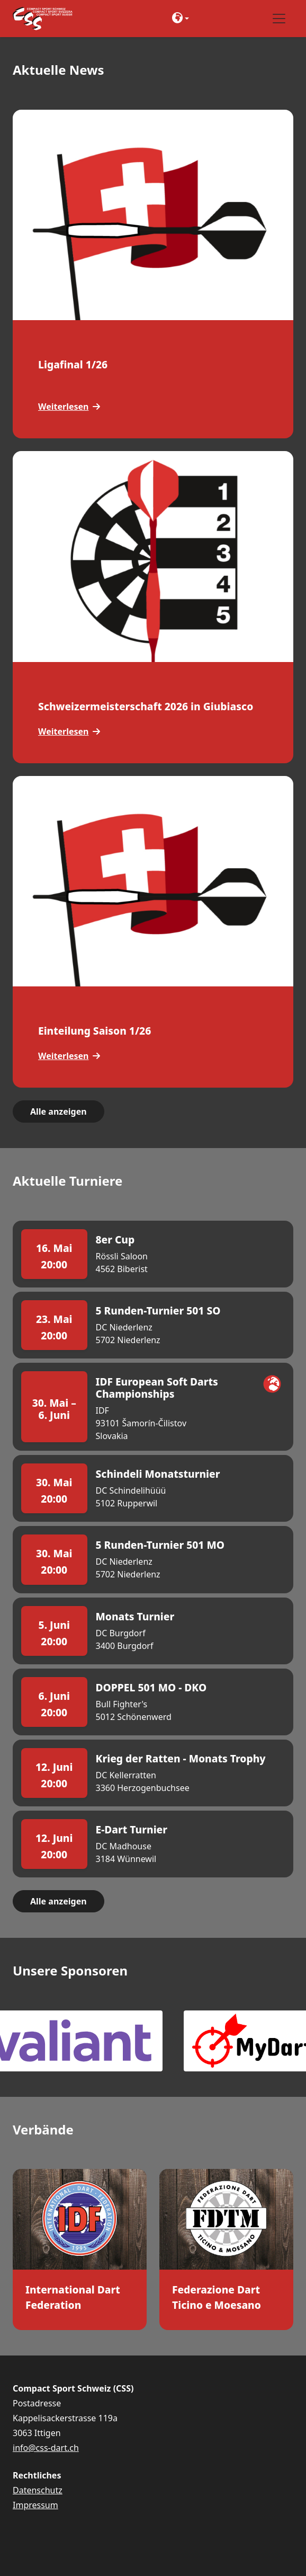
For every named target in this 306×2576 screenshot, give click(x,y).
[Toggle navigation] (279, 18)
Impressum (35, 2505)
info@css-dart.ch (46, 2448)
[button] (181, 18)
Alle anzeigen (58, 1111)
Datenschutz (37, 2490)
